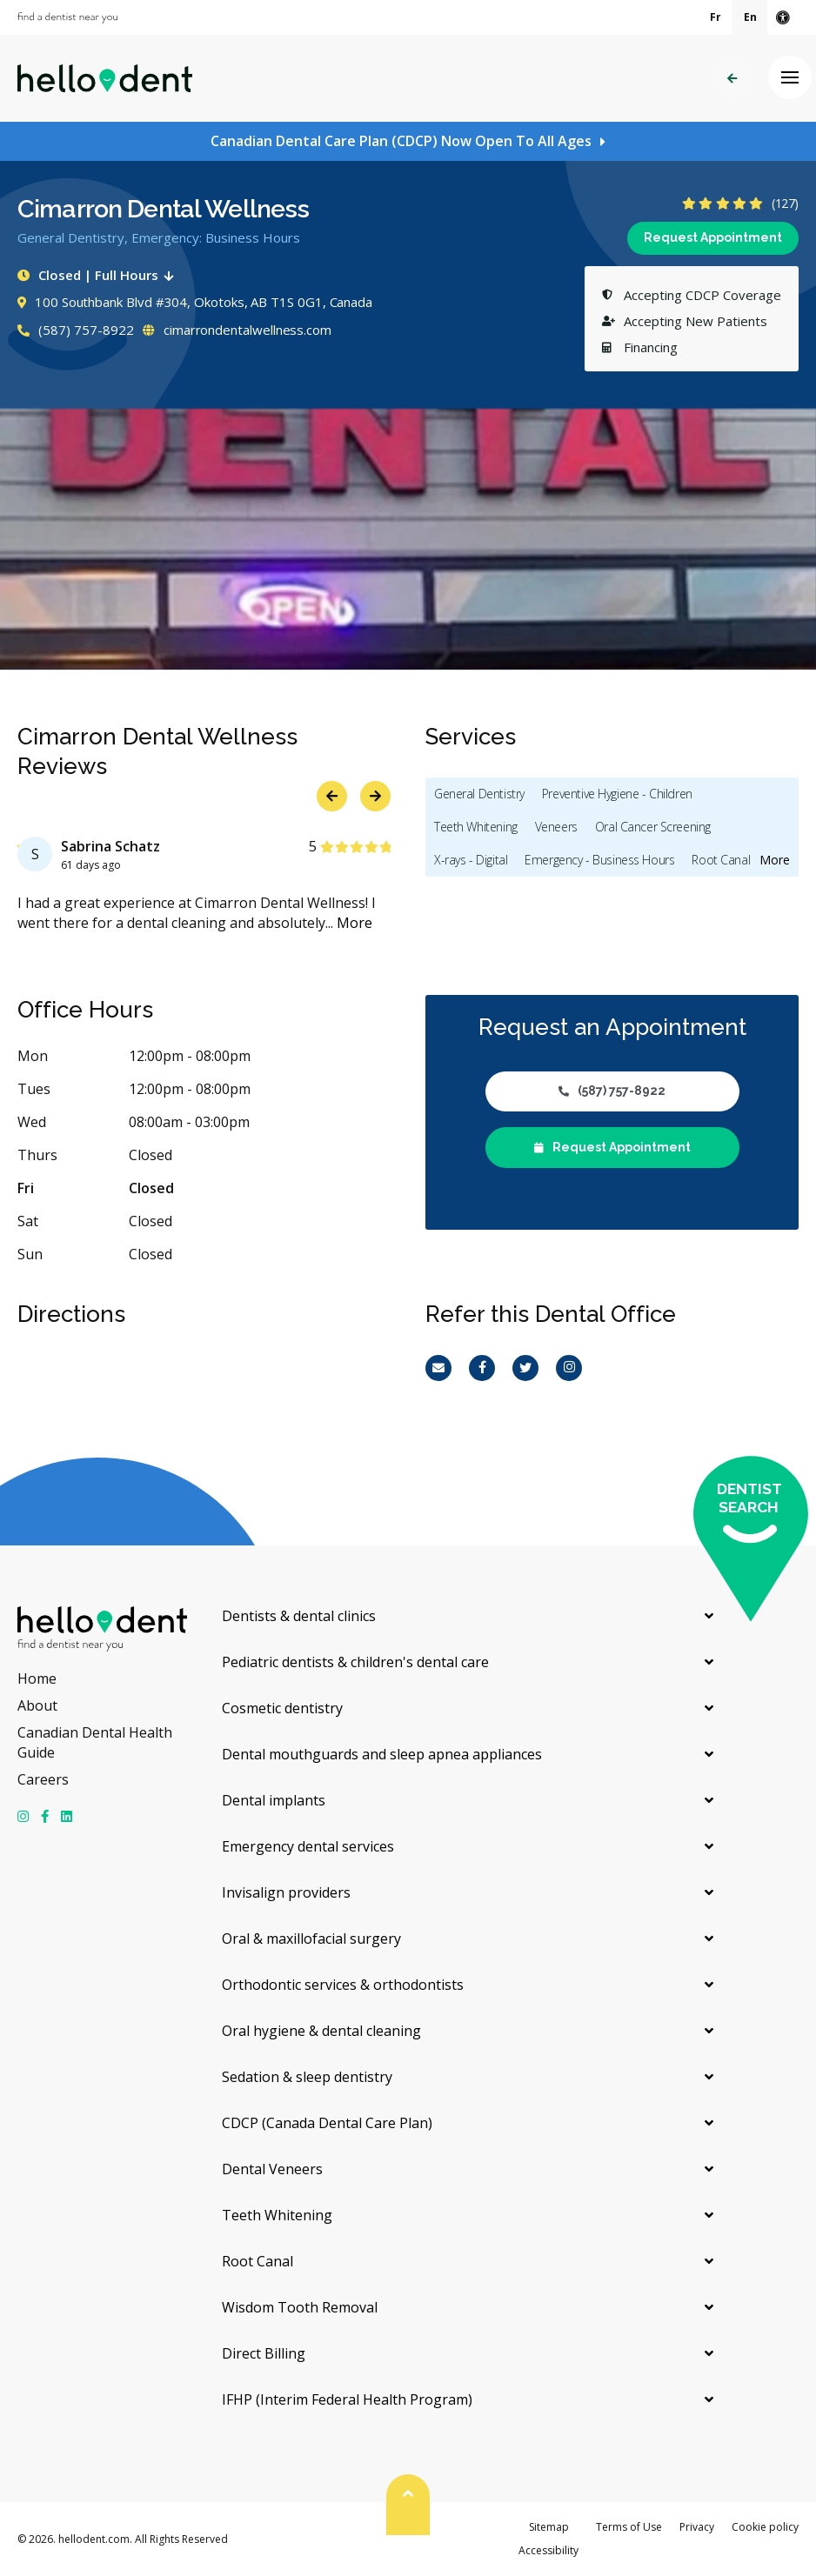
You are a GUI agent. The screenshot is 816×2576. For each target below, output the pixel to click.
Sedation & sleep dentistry (307, 2076)
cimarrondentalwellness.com (237, 329)
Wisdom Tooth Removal (300, 2307)
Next (375, 796)
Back (732, 78)
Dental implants (273, 1800)
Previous (332, 796)
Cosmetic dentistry (282, 1708)
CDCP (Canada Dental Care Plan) (327, 2122)
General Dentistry (479, 793)
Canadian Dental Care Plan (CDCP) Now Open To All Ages (401, 140)
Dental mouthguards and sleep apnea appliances (382, 1754)
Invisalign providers (286, 1892)
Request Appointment (713, 237)
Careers (43, 1779)
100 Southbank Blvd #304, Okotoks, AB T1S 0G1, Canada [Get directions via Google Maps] (194, 301)
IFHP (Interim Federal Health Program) (347, 2399)
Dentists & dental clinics (299, 1615)
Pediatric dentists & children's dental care (355, 1662)
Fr (715, 17)
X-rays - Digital (470, 859)
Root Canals (723, 859)
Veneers (556, 826)
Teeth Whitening (476, 826)
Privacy (696, 2526)
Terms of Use (629, 2526)
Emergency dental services (308, 1846)
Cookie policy (765, 2526)
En (750, 17)
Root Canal (257, 2261)
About (37, 1705)
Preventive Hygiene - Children (617, 793)
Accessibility (548, 2550)
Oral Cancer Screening (653, 826)
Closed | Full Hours (99, 275)
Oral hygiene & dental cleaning (321, 2030)
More (354, 922)
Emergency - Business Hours (599, 859)
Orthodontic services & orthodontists (343, 1984)
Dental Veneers (272, 2169)
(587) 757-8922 (75, 329)
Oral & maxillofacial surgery (311, 1938)
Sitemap (549, 2526)
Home (37, 1678)
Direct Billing (263, 2353)
